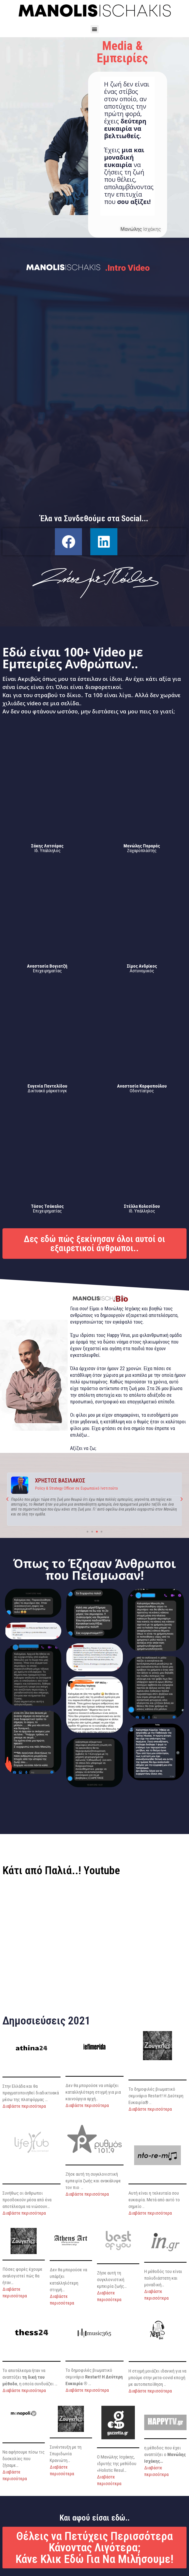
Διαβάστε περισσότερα (24, 2106)
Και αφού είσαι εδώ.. (95, 2518)
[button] (95, 29)
